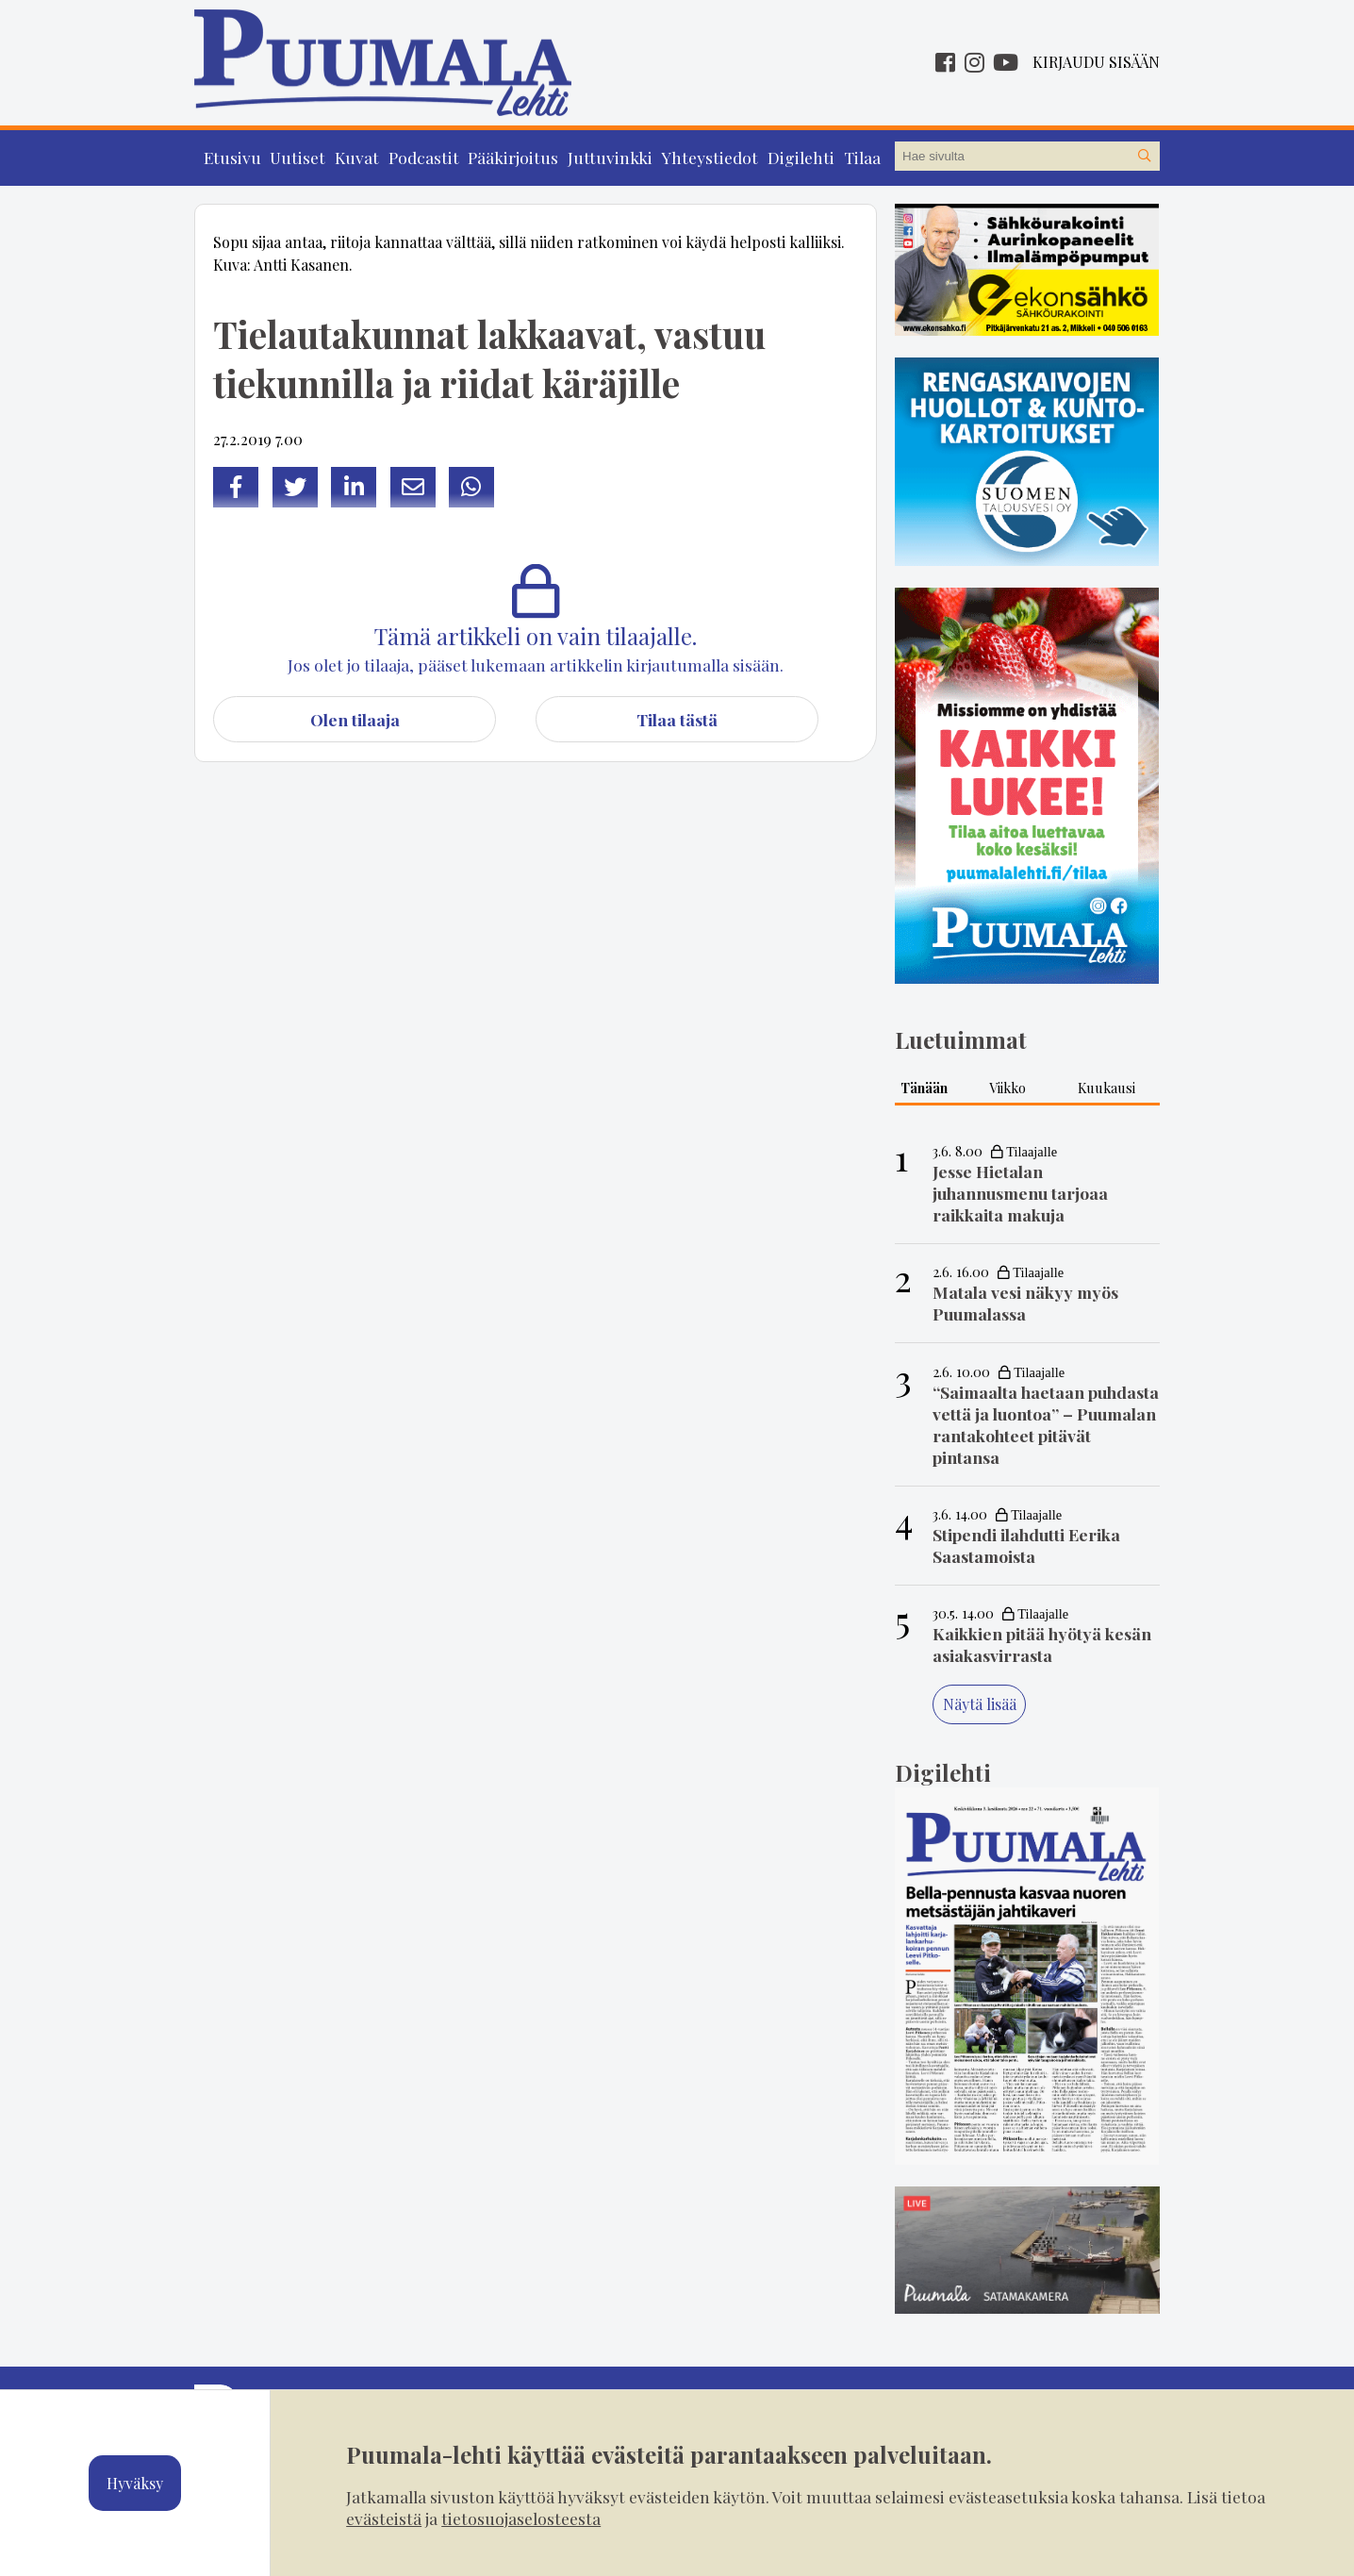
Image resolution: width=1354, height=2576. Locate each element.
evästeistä (383, 2518)
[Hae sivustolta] (1145, 156)
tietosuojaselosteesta (521, 2518)
